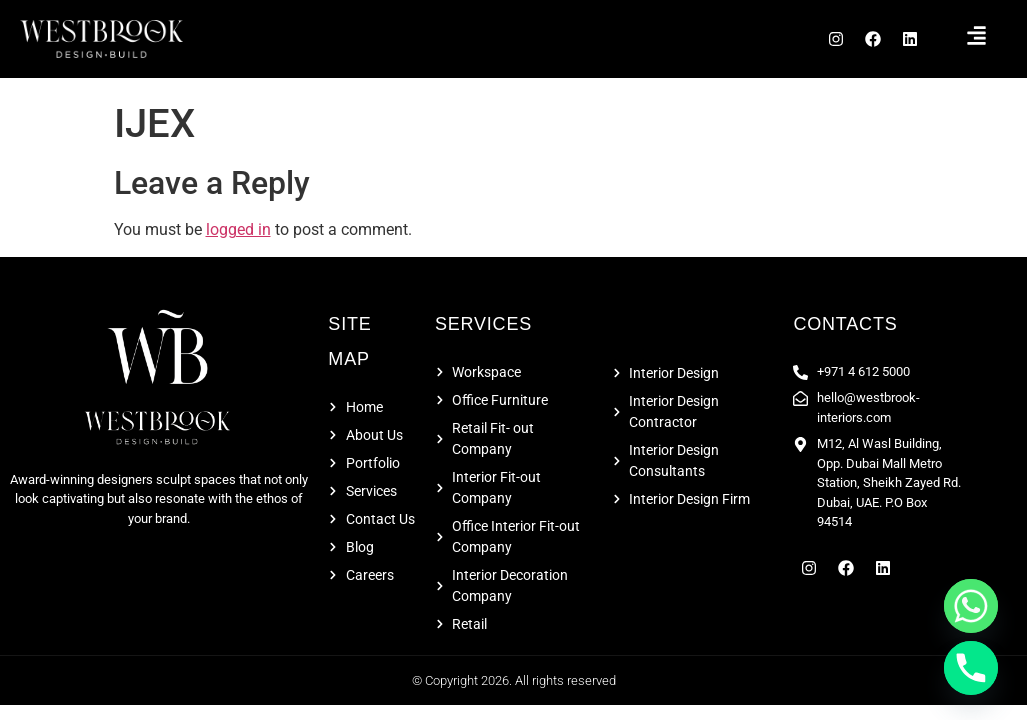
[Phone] (971, 668)
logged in (238, 235)
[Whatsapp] (971, 606)
